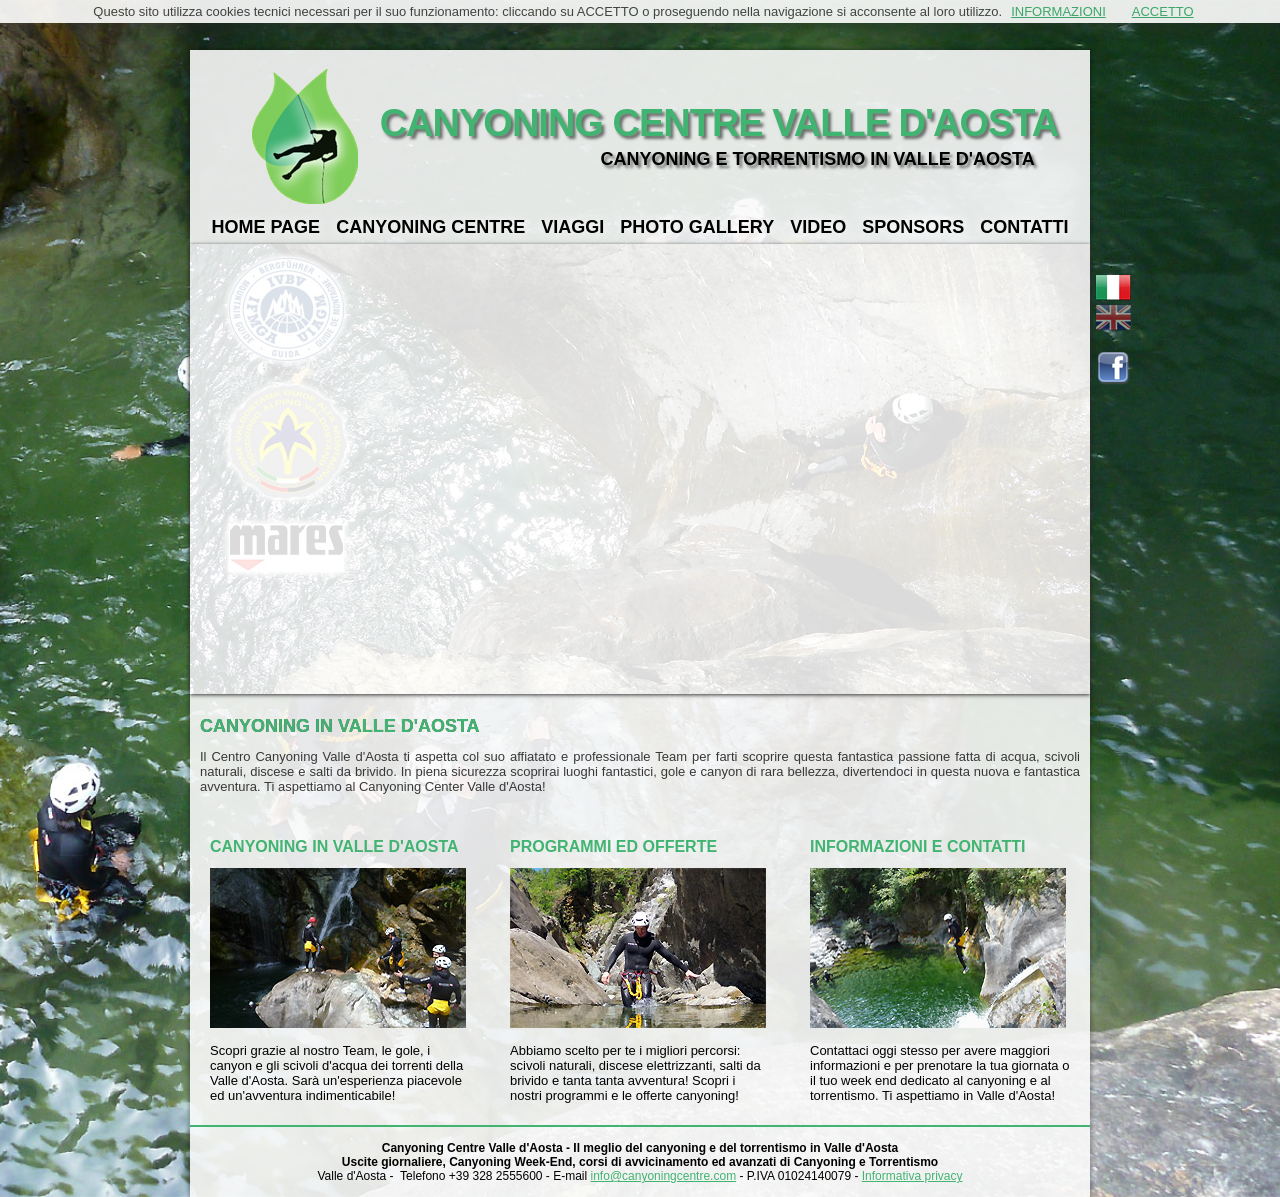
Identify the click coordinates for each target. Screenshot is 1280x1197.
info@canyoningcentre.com (664, 1176)
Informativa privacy (912, 1176)
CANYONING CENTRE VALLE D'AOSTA (719, 123)
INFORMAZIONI (1058, 11)
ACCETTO (1163, 11)
